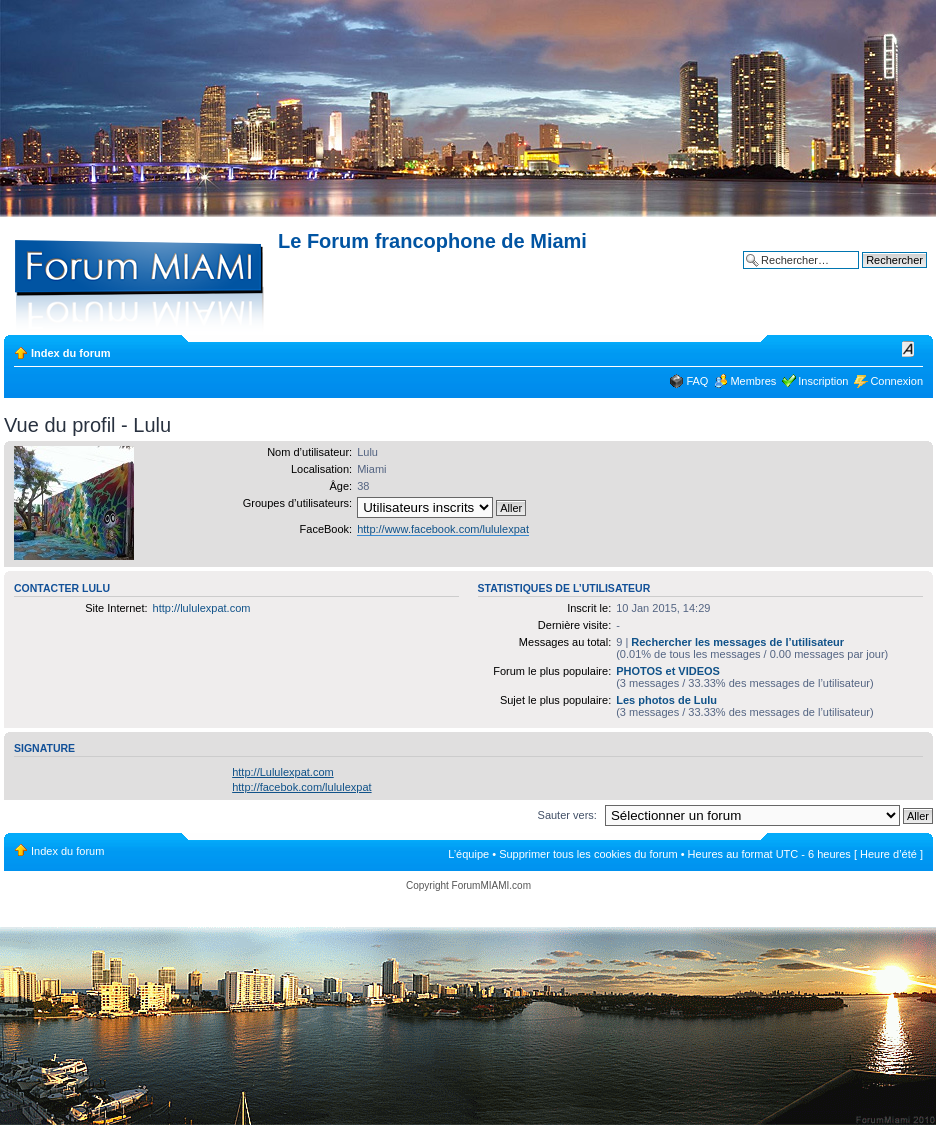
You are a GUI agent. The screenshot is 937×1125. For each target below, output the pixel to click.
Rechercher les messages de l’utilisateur (737, 642)
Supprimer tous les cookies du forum (588, 854)
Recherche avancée (878, 275)
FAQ (697, 381)
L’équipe (468, 854)
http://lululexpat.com (202, 608)
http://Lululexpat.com (283, 772)
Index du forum (70, 353)
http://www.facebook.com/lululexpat (443, 529)
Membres (753, 381)
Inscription (823, 381)
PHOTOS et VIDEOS (668, 671)
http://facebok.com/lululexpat (301, 787)
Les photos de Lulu (666, 700)
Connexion (896, 381)
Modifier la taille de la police (908, 349)
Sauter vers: (567, 815)
